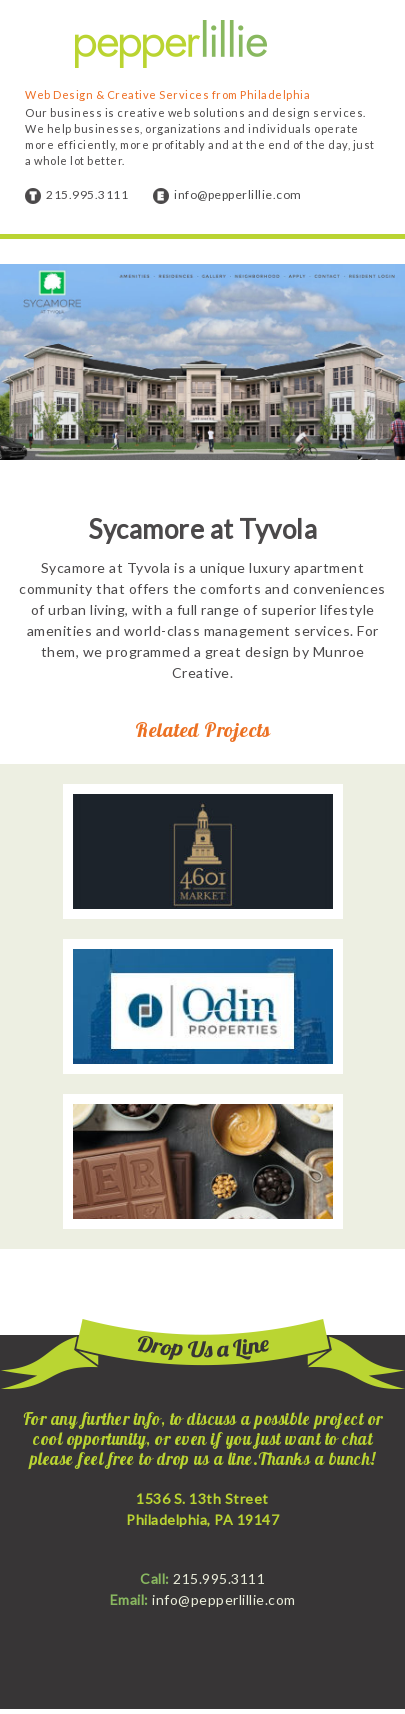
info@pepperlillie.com (238, 194)
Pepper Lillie (171, 44)
